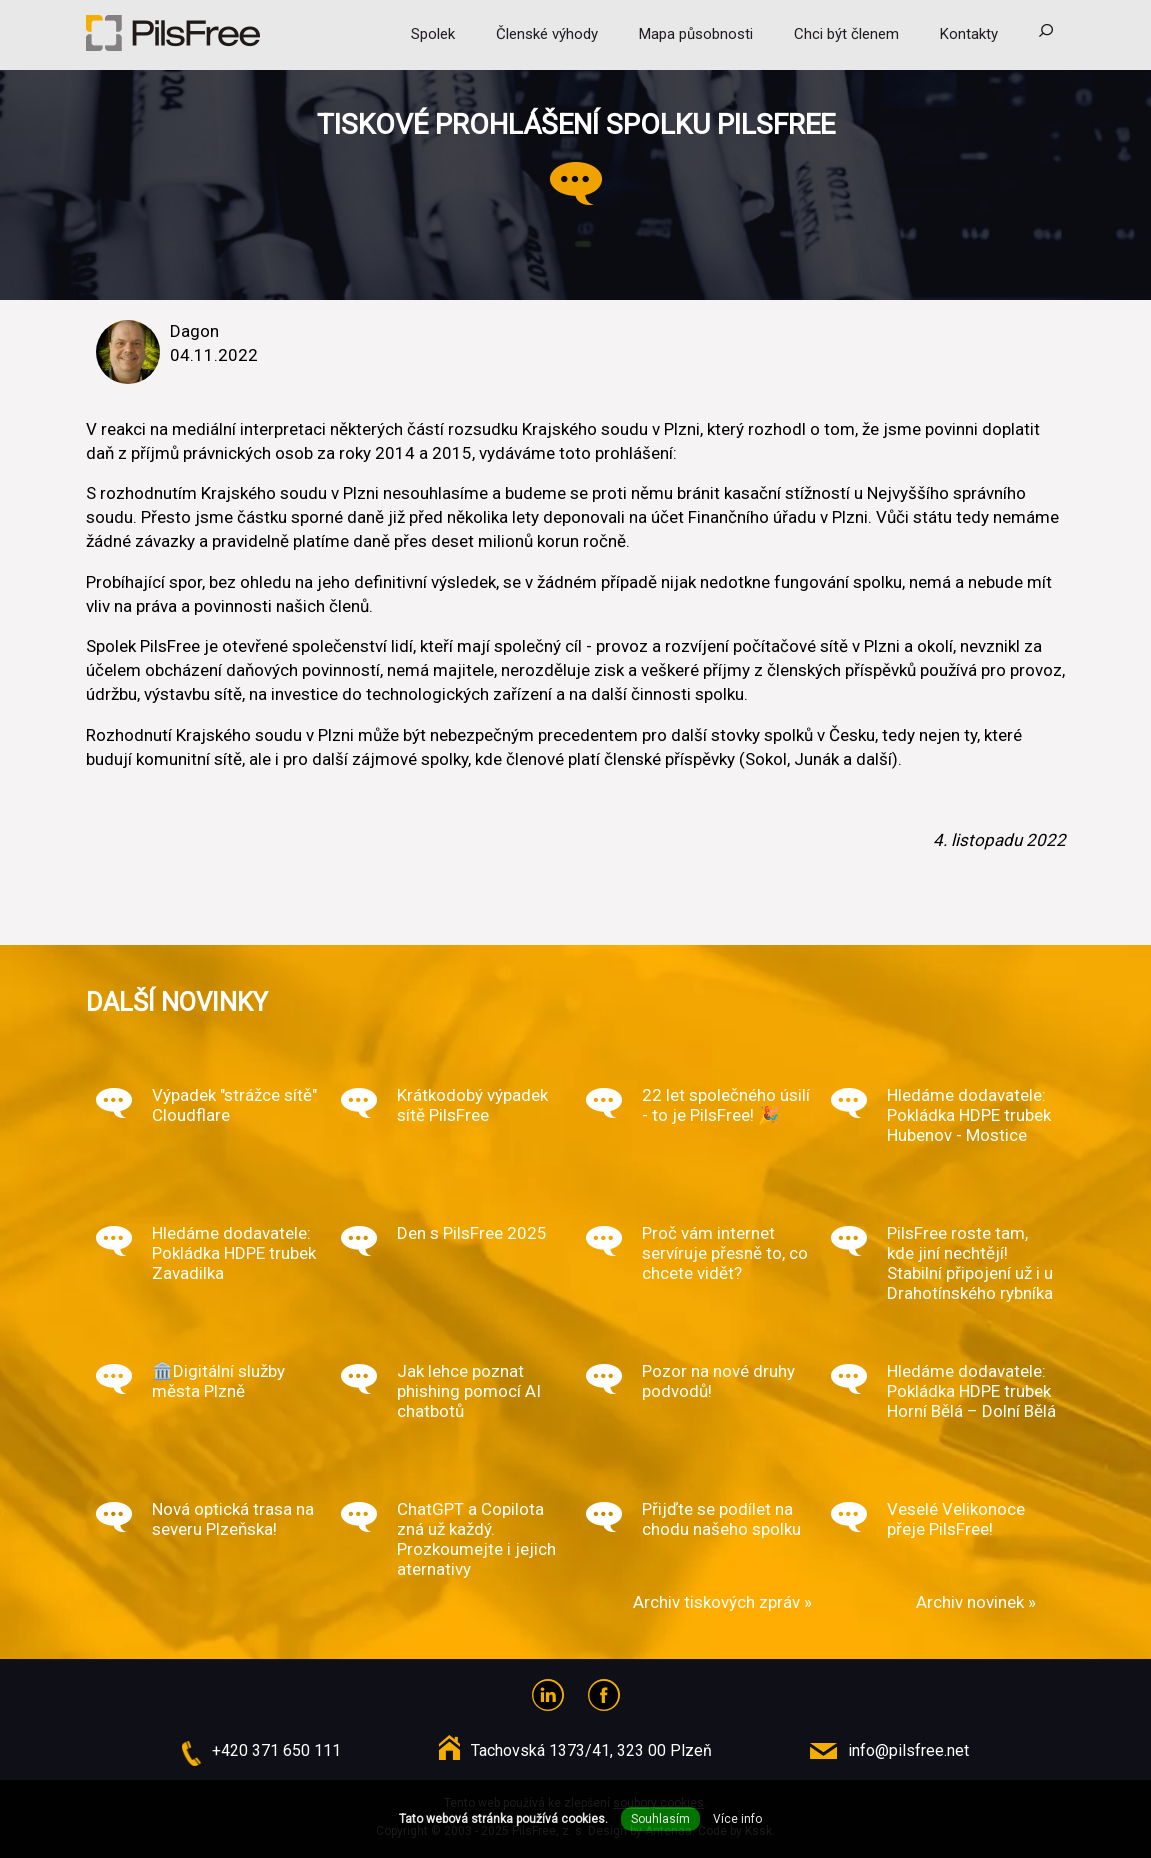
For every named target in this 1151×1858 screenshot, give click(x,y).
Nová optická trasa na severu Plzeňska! (233, 1519)
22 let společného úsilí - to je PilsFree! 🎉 (726, 1105)
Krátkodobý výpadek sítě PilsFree (472, 1105)
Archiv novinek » (976, 1602)
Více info (737, 1819)
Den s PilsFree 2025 (472, 1233)
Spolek (433, 34)
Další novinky (177, 1002)
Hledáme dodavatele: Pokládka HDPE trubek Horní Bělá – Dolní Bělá (971, 1391)
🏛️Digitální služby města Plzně (218, 1381)
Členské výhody (547, 34)
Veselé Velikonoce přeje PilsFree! (956, 1519)
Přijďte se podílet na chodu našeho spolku (721, 1519)
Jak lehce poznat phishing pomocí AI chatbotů (469, 1391)
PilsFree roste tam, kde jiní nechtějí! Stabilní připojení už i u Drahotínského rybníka (970, 1263)
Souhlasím (660, 1819)
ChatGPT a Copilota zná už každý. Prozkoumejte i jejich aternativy (476, 1539)
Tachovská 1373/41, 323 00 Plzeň (591, 1750)
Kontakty (969, 34)
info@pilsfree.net (908, 1750)
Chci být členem (846, 34)
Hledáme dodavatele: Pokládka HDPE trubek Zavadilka (234, 1253)
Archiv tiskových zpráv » (722, 1602)
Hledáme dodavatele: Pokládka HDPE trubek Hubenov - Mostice (969, 1115)
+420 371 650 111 (276, 1750)
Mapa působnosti (696, 34)
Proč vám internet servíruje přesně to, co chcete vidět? (725, 1253)
